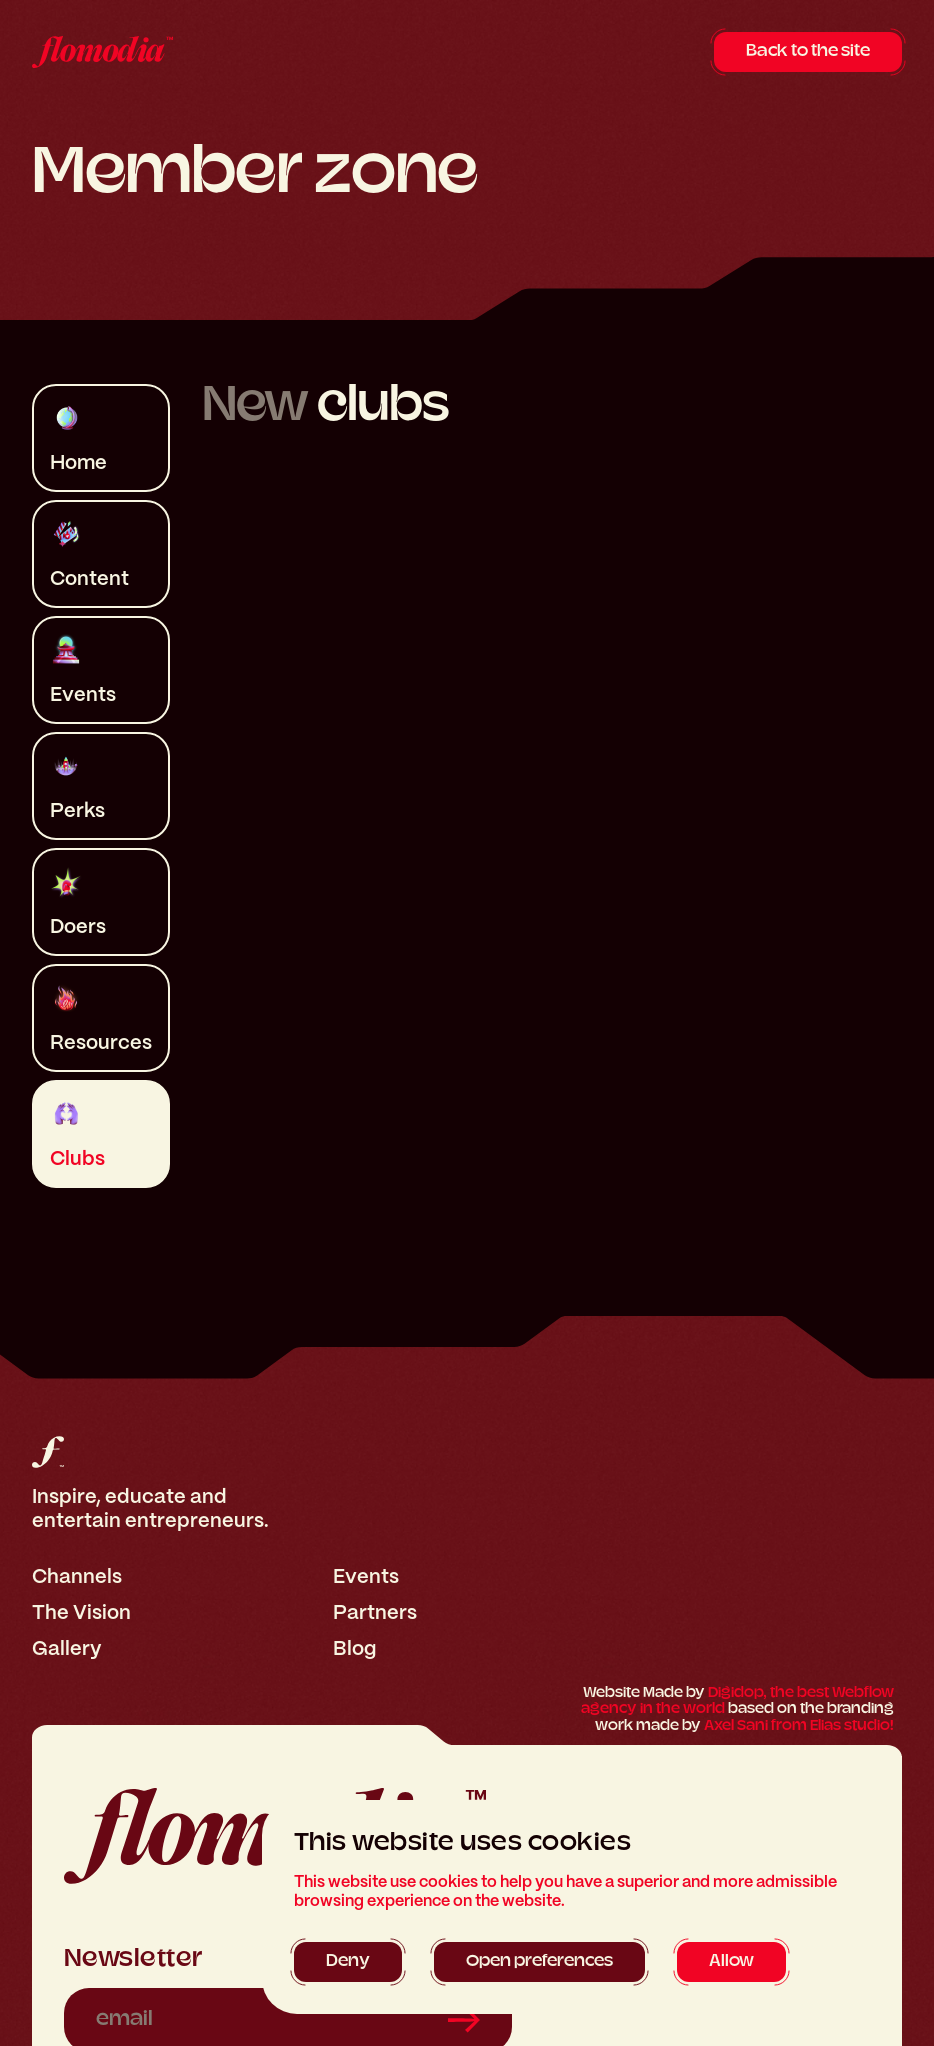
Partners (375, 1612)
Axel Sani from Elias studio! (799, 1726)
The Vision (81, 1612)
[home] (102, 52)
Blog (354, 1648)
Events (366, 1576)
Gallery (67, 1648)
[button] (348, 1962)
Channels (77, 1576)
